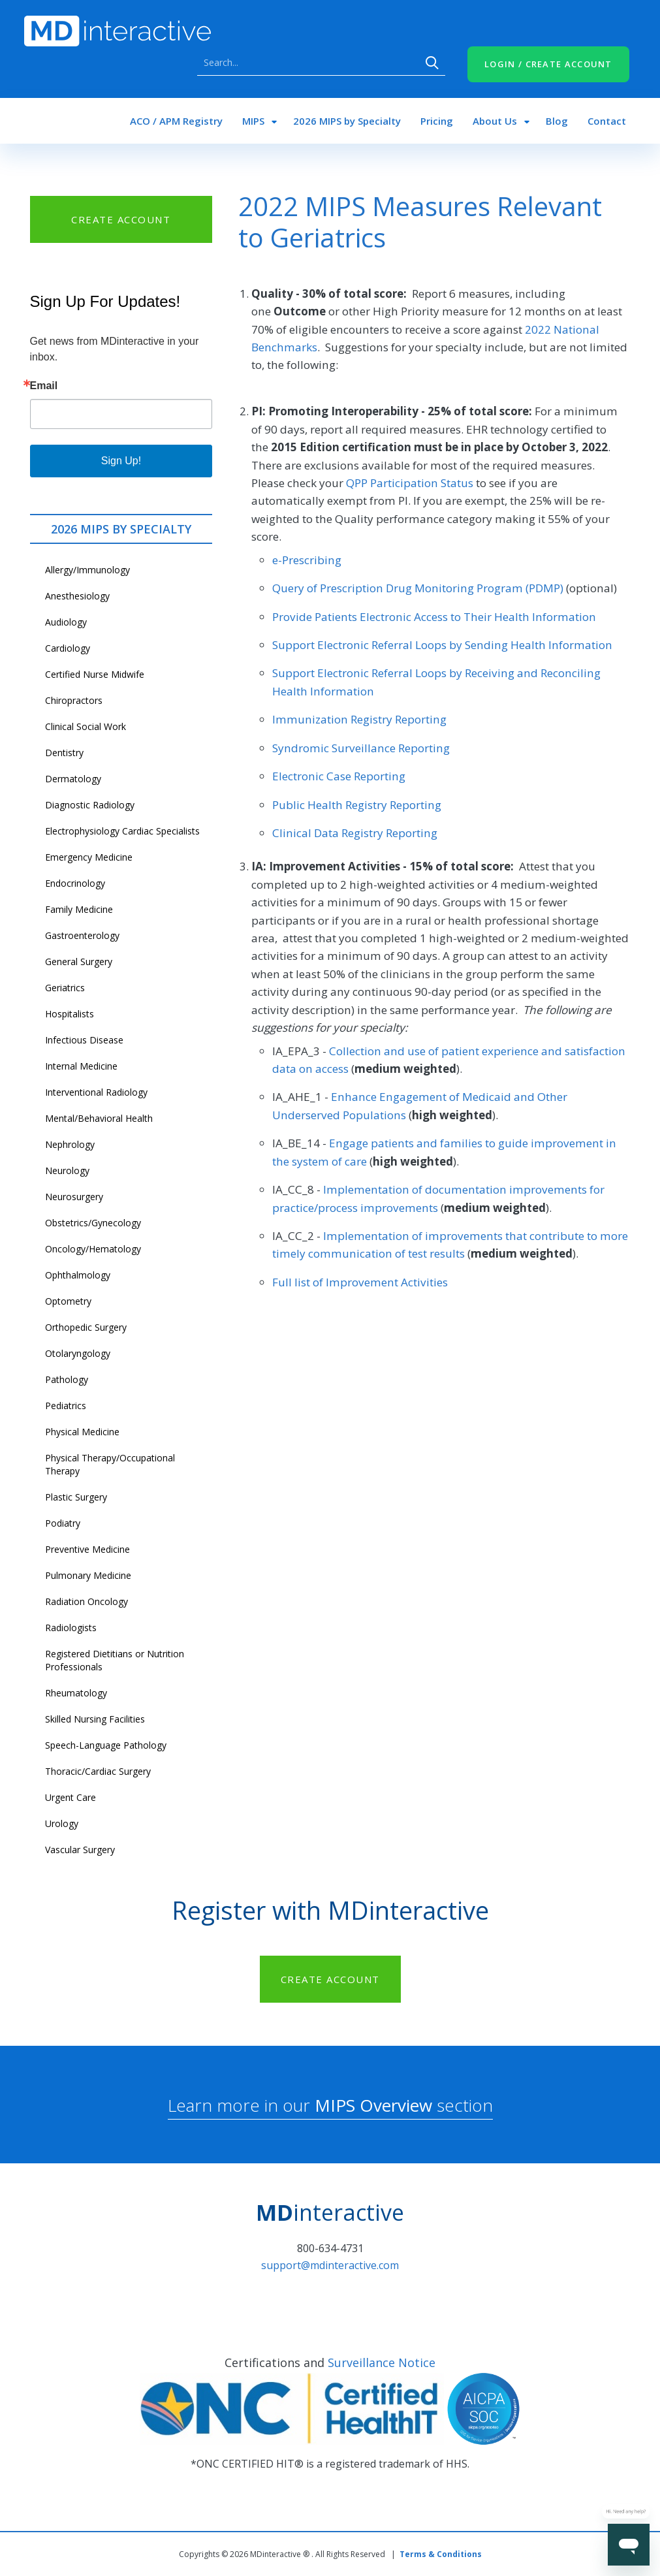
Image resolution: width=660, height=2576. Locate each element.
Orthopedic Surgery (86, 1327)
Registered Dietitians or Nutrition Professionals (114, 1660)
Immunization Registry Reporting (359, 719)
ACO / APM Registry (176, 120)
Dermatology (73, 778)
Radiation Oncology (86, 1601)
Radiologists (71, 1627)
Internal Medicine (81, 1066)
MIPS (253, 120)
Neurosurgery (74, 1196)
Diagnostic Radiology (89, 805)
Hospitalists (69, 1014)
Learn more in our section (330, 2105)
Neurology (67, 1170)
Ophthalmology (77, 1275)
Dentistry (64, 752)
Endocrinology (75, 883)
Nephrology (70, 1144)
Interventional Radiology (96, 1092)
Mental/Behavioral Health (99, 1118)
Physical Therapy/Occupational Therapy (110, 1464)
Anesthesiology (77, 596)
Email (44, 386)
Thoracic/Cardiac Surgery (98, 1771)
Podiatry (62, 1523)
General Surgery (78, 961)
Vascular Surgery (80, 1849)
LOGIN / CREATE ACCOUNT (548, 64)
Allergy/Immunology (87, 570)
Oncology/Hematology (93, 1249)
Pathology (66, 1379)
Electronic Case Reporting (338, 776)
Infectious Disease (84, 1040)
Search (432, 63)
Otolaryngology (77, 1353)
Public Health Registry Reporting (356, 804)
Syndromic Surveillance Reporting (361, 747)
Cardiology (67, 648)
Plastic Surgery (76, 1497)
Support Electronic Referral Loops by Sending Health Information (442, 644)
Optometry (68, 1301)
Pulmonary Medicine (88, 1575)
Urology (61, 1823)
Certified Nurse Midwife (94, 674)
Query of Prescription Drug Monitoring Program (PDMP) (417, 588)
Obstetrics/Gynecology (93, 1222)
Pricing (436, 120)
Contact (607, 120)
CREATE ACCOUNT (120, 219)
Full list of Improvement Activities (360, 1282)
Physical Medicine (82, 1431)
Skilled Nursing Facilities (95, 1719)
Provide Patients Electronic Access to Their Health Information (434, 616)
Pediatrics (65, 1405)
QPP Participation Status (409, 482)
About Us (495, 120)
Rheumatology (76, 1693)
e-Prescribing (306, 559)
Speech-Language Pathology (105, 1745)
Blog (557, 120)
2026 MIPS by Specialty (347, 120)
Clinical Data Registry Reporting (354, 832)
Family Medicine (79, 909)
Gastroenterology (82, 935)
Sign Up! (121, 460)
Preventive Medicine (87, 1549)
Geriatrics (65, 987)
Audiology (66, 622)
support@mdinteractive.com (330, 2265)
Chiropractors (73, 700)
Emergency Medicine (89, 857)
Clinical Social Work (85, 726)
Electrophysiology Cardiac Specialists (122, 831)
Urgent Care (70, 1797)
